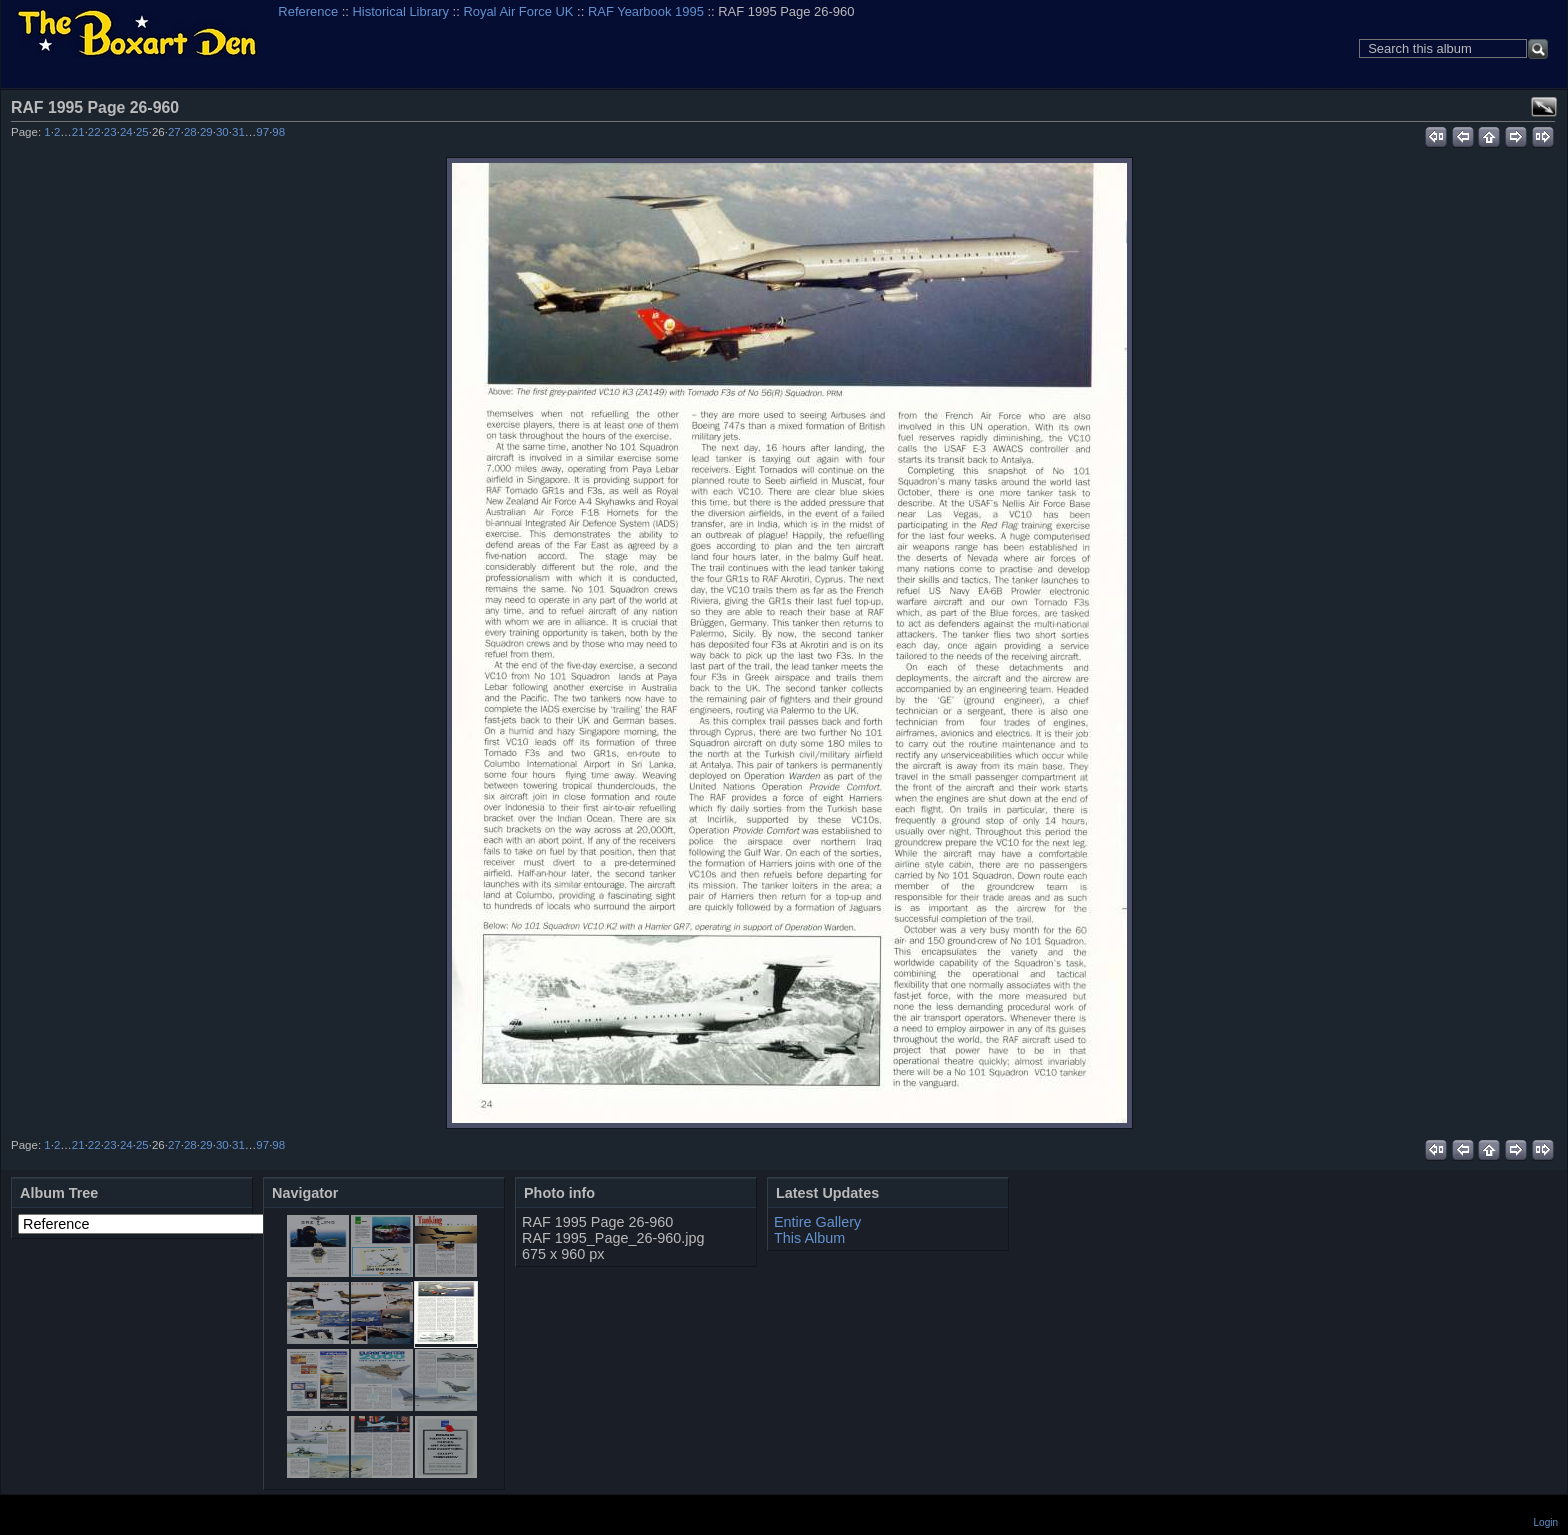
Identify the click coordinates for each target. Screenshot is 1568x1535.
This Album (809, 1238)
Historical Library (401, 11)
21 (78, 132)
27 (174, 132)
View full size (1544, 107)
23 (110, 132)
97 (262, 132)
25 (142, 132)
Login (1546, 1522)
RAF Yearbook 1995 (646, 11)
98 (278, 132)
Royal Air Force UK (518, 11)
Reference (308, 11)
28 (190, 132)
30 (222, 132)
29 (206, 132)
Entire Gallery (817, 1222)
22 (94, 132)
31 (238, 132)
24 (126, 132)
